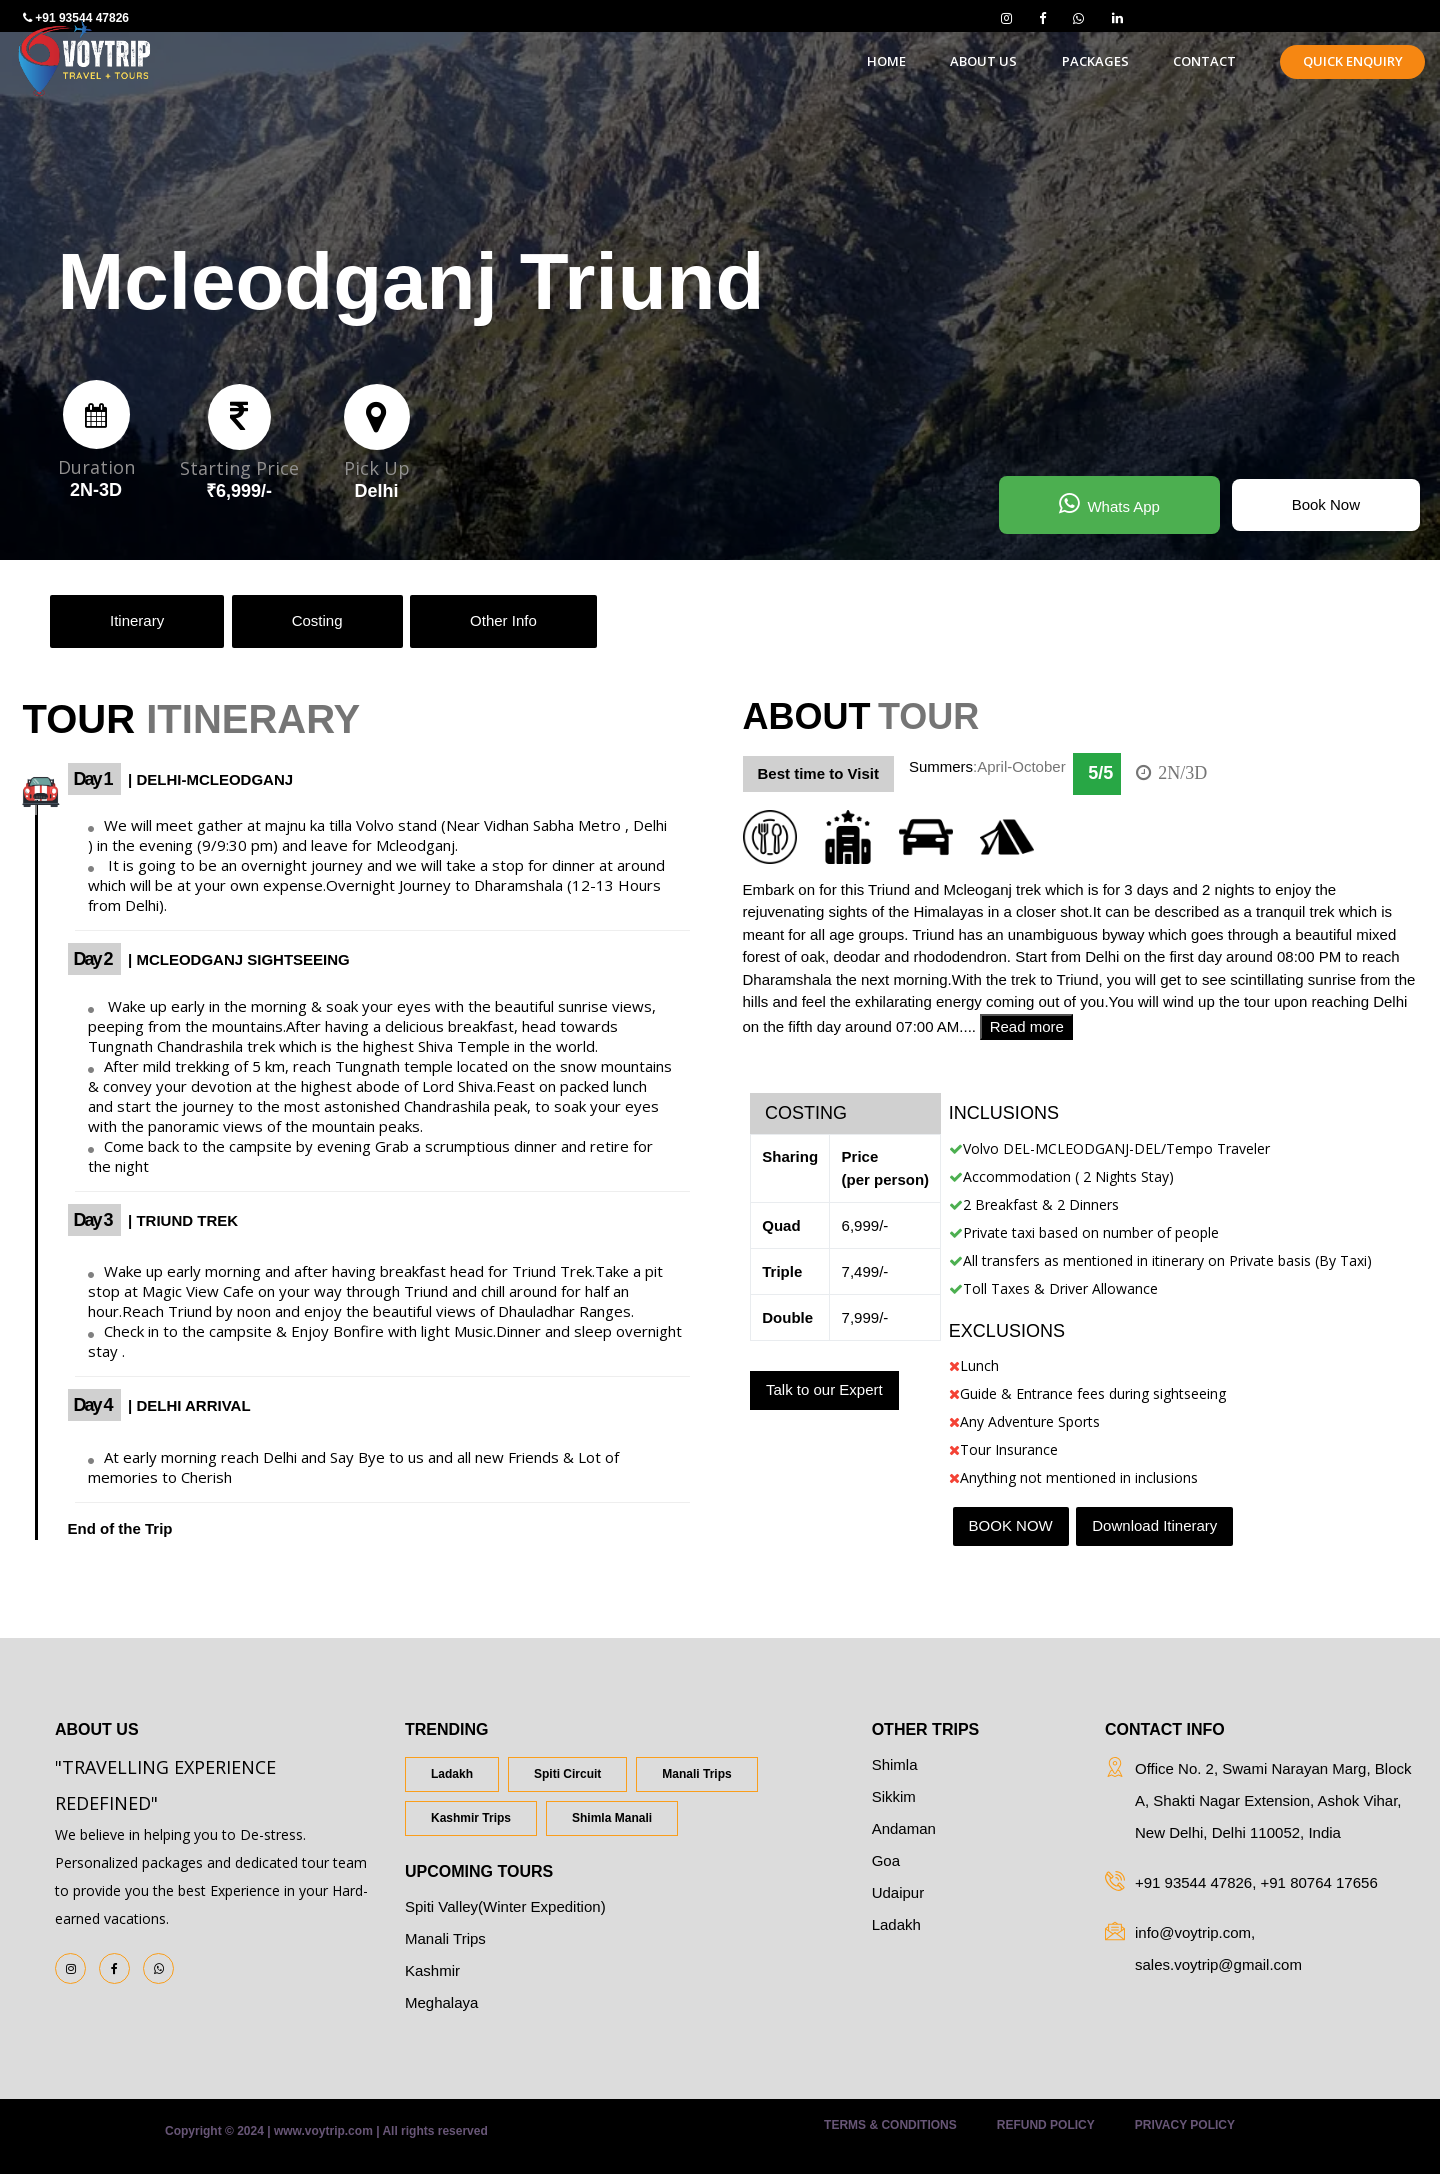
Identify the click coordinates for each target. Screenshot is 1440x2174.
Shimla (895, 1764)
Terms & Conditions (890, 2125)
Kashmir (432, 1970)
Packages (1095, 61)
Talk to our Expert (824, 1389)
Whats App (1109, 503)
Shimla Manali (612, 1818)
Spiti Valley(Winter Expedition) (505, 1906)
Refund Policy (1046, 2125)
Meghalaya (441, 2002)
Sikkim (894, 1796)
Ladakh (452, 1774)
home (886, 61)
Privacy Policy (1185, 2125)
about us (983, 61)
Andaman (904, 1828)
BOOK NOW (1011, 1525)
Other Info (503, 620)
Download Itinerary (1154, 1525)
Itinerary (137, 620)
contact (1204, 61)
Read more (1027, 1026)
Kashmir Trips (471, 1818)
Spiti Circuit (567, 1774)
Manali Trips (696, 1774)
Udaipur (898, 1892)
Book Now (1326, 504)
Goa (886, 1860)
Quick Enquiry (1353, 61)
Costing (317, 620)
